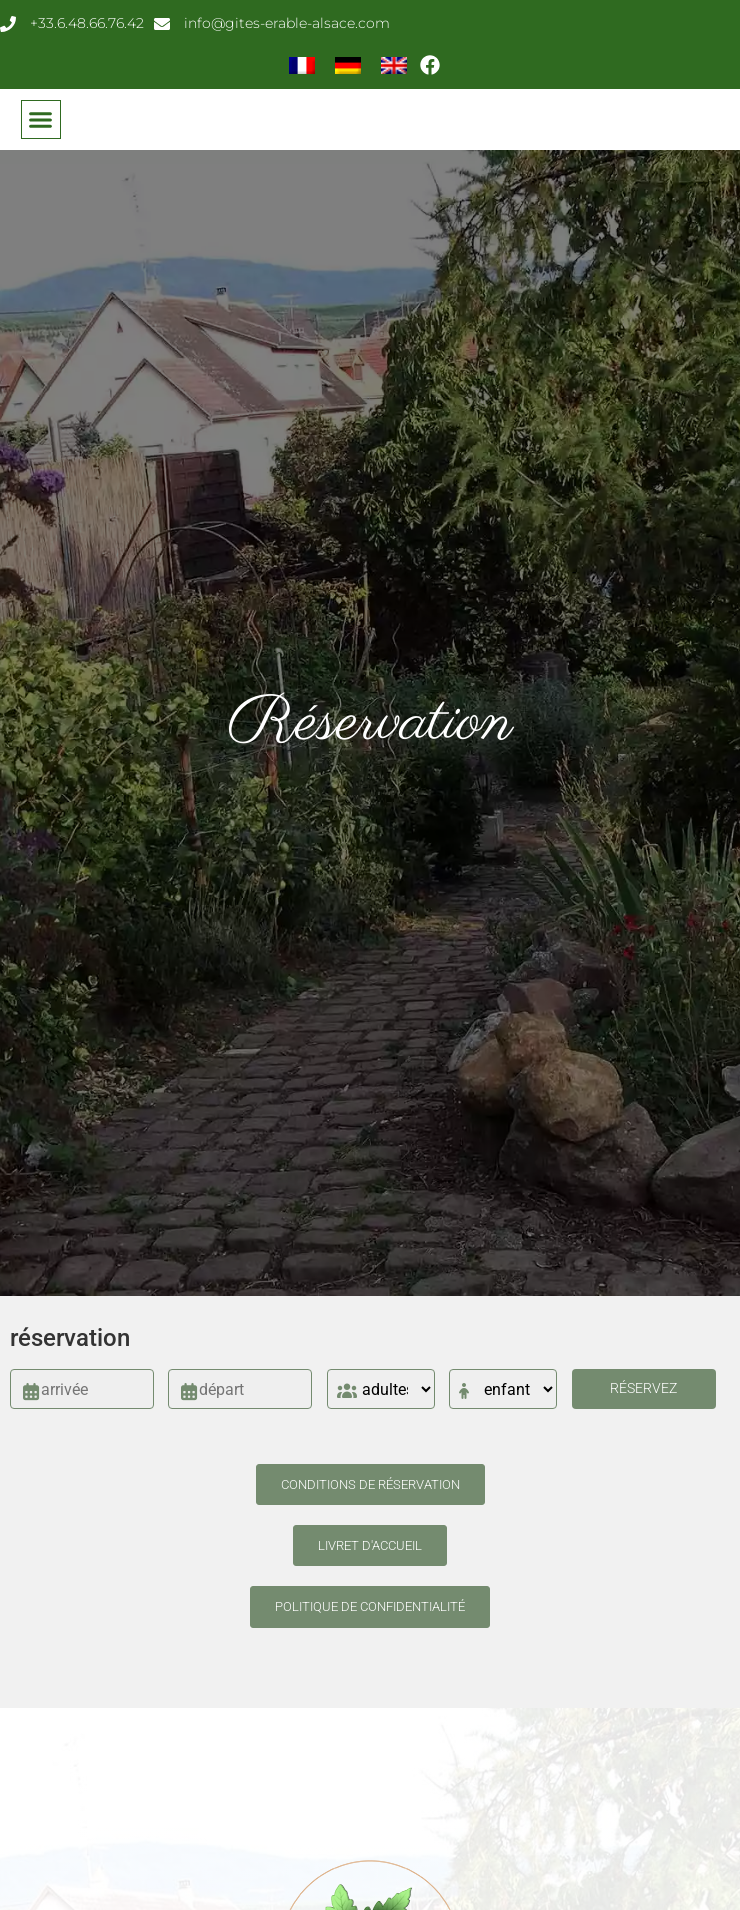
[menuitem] (302, 65)
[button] (41, 120)
